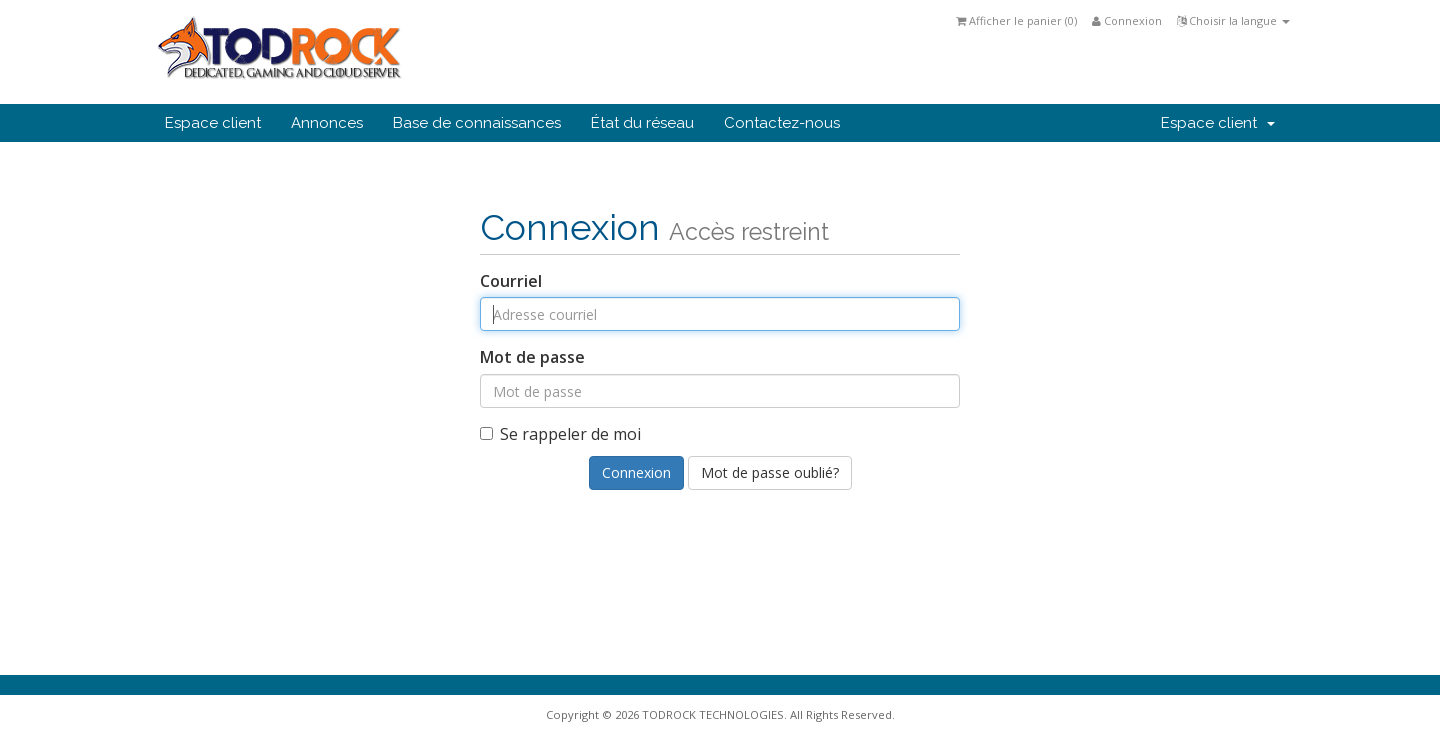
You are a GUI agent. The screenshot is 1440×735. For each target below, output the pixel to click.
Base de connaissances (477, 123)
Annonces (327, 123)
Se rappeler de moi (560, 434)
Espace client (213, 123)
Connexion (1127, 20)
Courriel (511, 281)
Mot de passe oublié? (770, 472)
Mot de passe (532, 357)
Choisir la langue (1233, 20)
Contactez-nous (782, 123)
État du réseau (642, 123)
